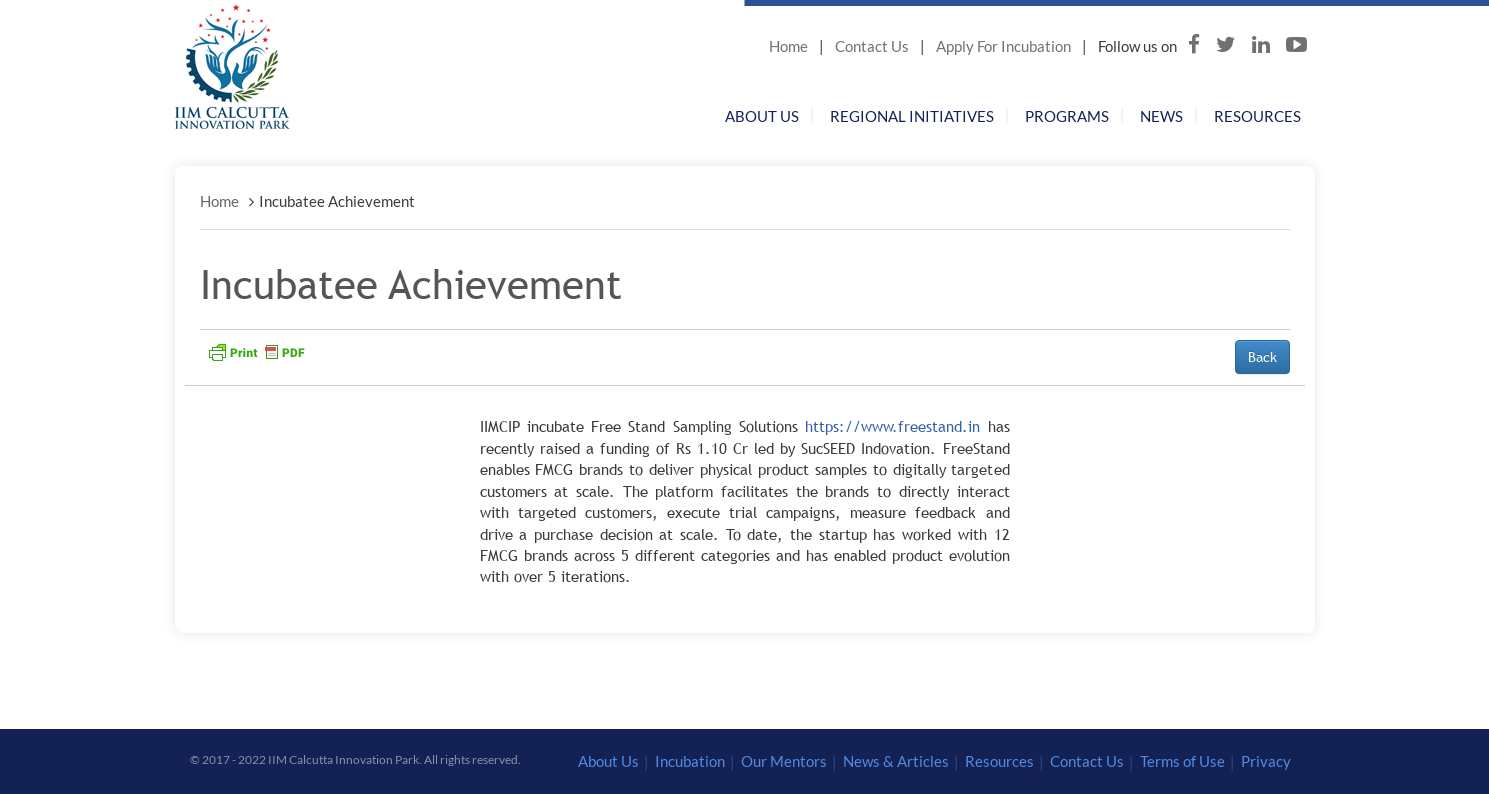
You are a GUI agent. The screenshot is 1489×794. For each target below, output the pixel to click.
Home (788, 46)
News (1161, 116)
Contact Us (872, 46)
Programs (1067, 116)
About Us (762, 116)
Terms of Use (1182, 761)
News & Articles (896, 761)
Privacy (1266, 761)
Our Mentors (784, 761)
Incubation (690, 761)
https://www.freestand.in (892, 426)
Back (1262, 357)
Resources (1257, 116)
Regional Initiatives (912, 116)
